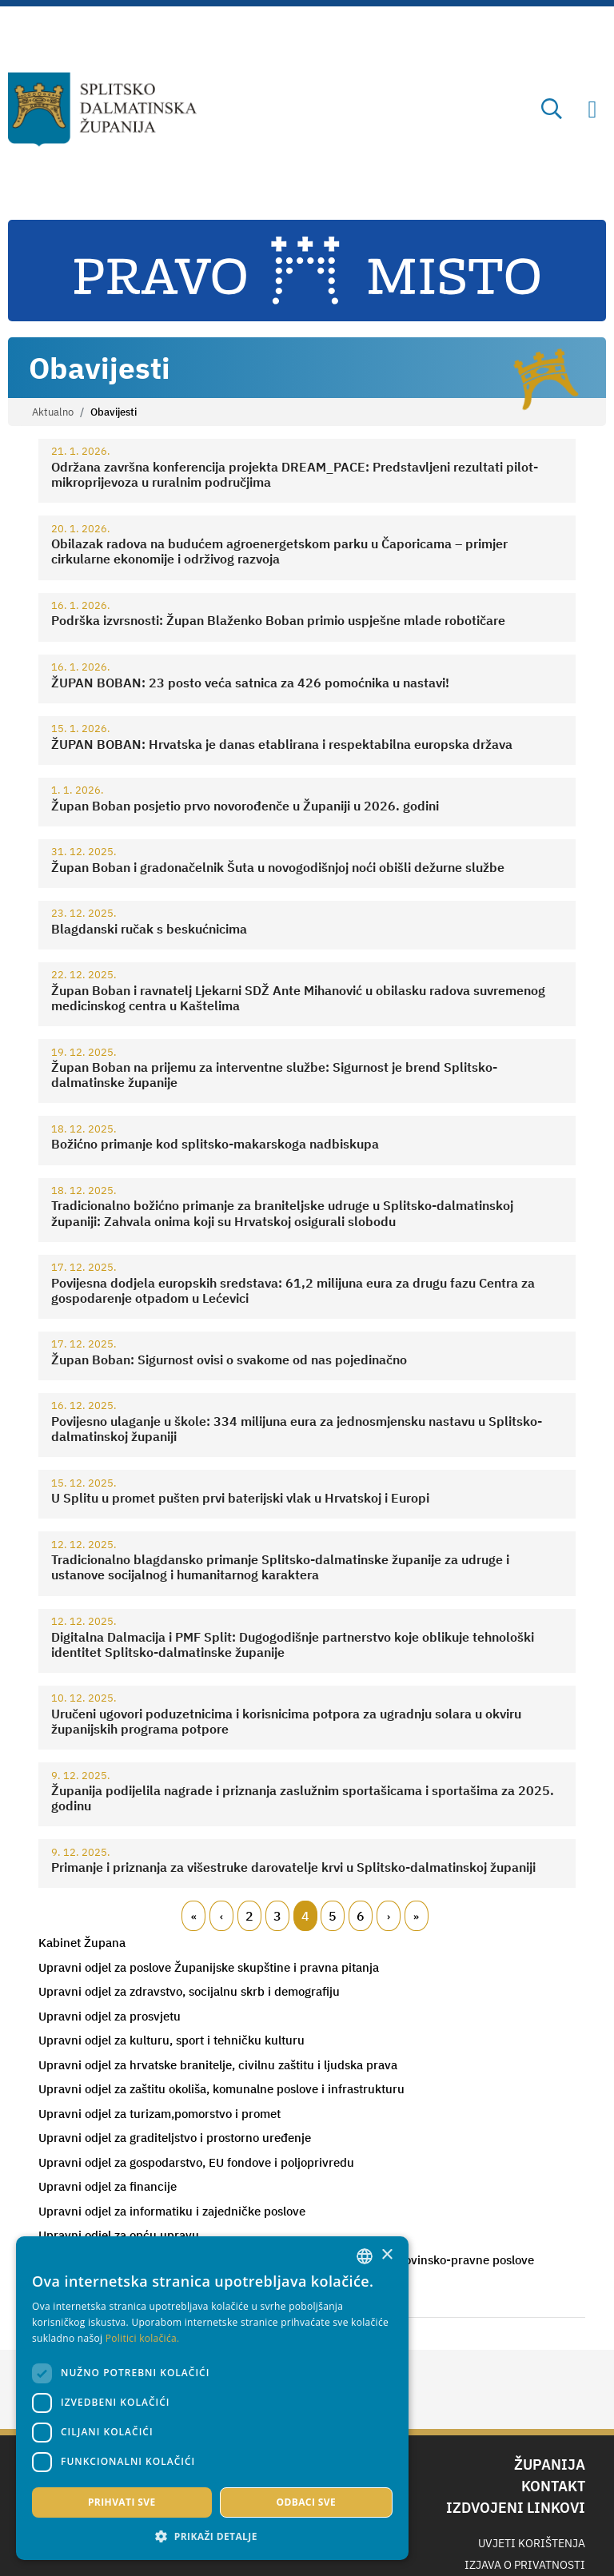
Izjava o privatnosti (524, 2565)
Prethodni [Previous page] (221, 1916)
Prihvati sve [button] (84, 2502)
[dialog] (136, 2373)
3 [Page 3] (277, 1916)
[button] (136, 2536)
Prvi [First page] (193, 1916)
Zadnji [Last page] (417, 1916)
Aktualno (53, 412)
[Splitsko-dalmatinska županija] (102, 109)
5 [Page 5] (333, 1916)
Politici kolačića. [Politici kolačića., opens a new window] (69, 2338)
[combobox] (212, 2206)
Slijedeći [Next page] (389, 1916)
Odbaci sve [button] (191, 2502)
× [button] (234, 2205)
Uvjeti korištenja (531, 2543)
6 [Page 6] (361, 1916)
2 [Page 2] (249, 1916)
